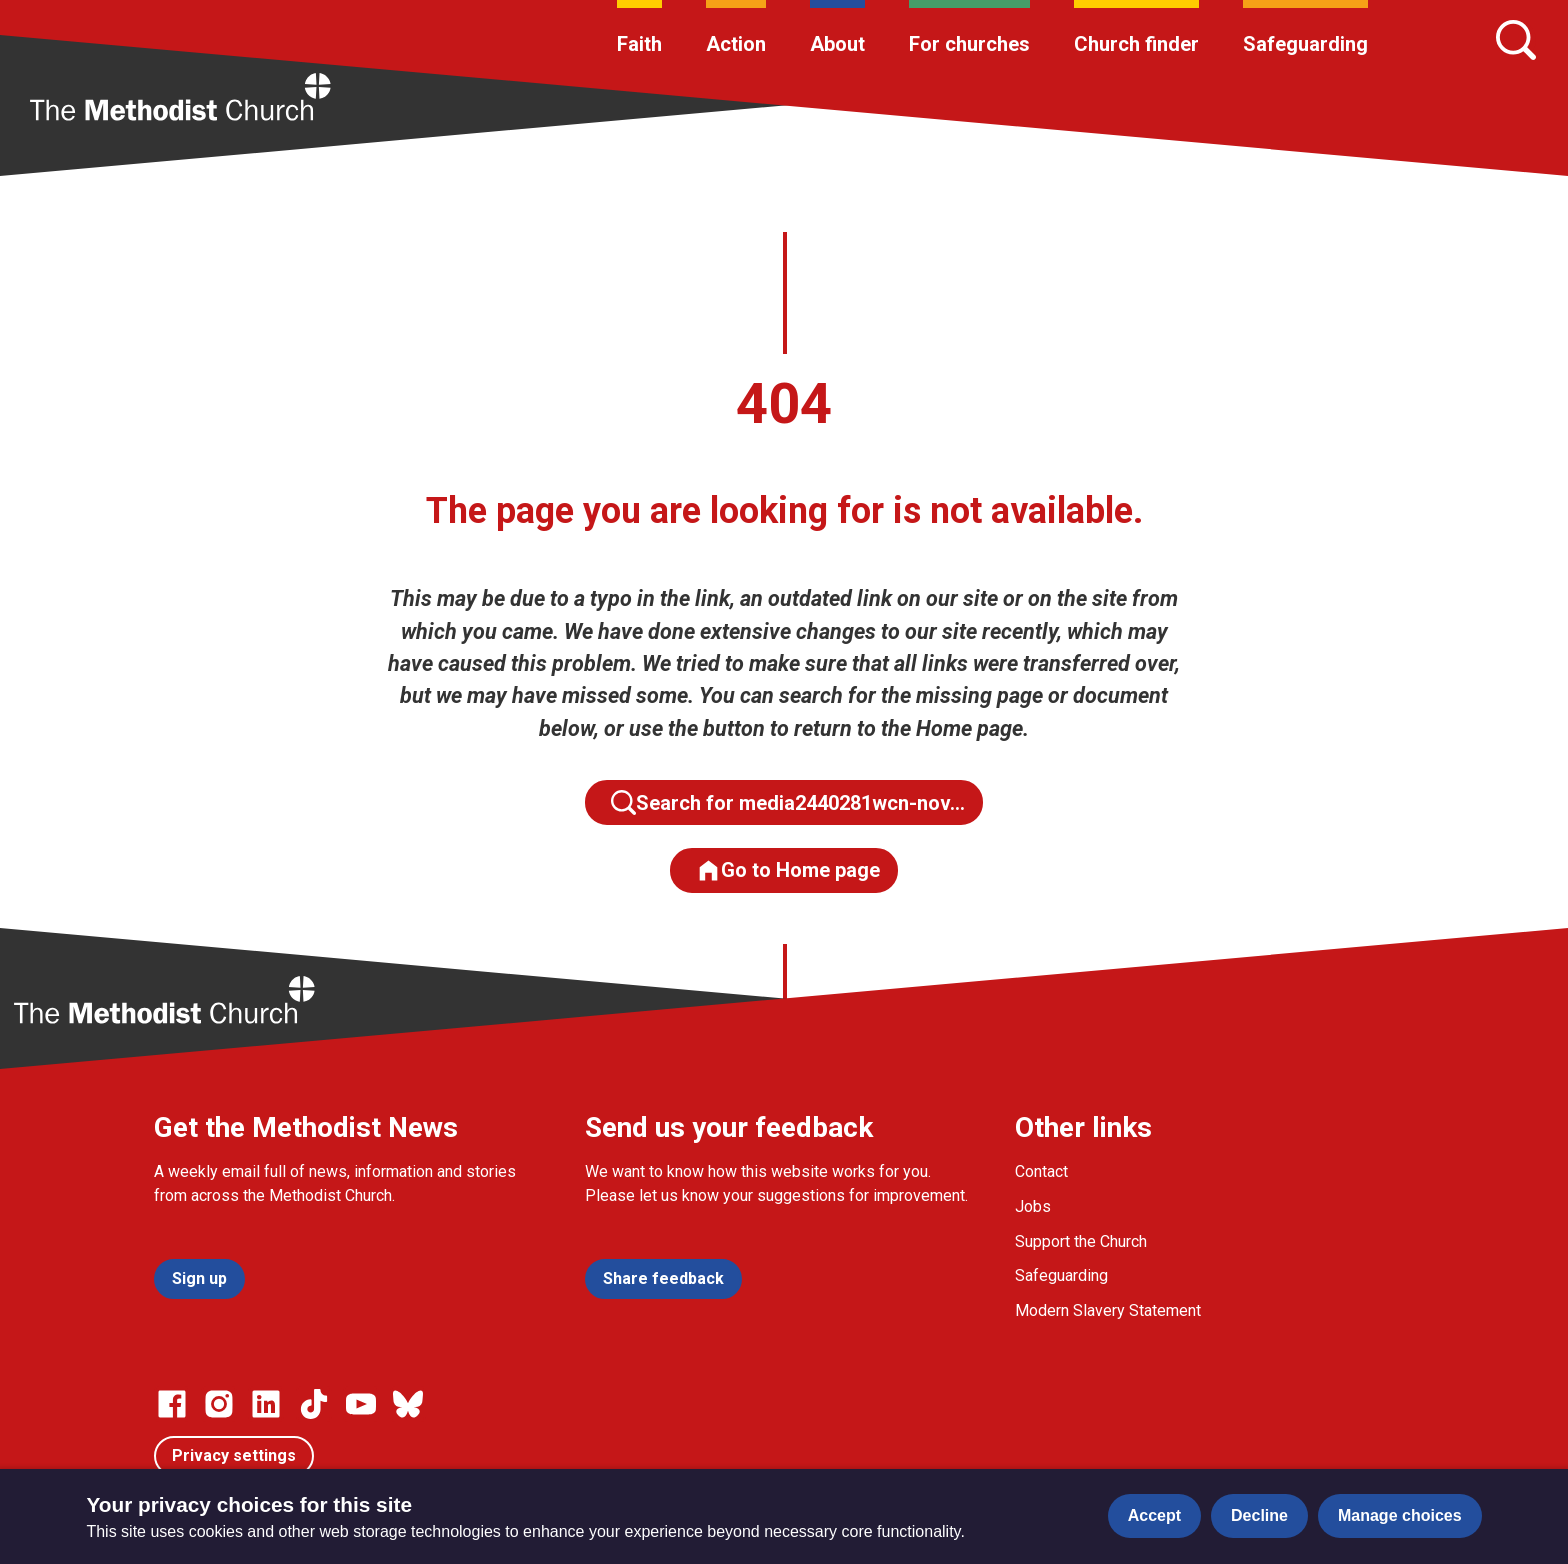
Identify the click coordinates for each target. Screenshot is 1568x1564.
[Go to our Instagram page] (219, 1404)
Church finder (1136, 44)
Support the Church (1081, 1241)
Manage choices (1400, 1515)
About (837, 44)
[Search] (1516, 40)
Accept (1154, 1515)
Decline (1259, 1515)
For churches (969, 44)
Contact (1041, 1171)
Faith (639, 44)
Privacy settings (234, 1455)
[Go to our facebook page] (172, 1404)
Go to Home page (788, 870)
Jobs (1033, 1206)
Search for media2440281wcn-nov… (788, 802)
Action (736, 44)
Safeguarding (1305, 44)
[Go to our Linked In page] (266, 1404)
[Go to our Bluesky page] (408, 1404)
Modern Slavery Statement (1108, 1310)
